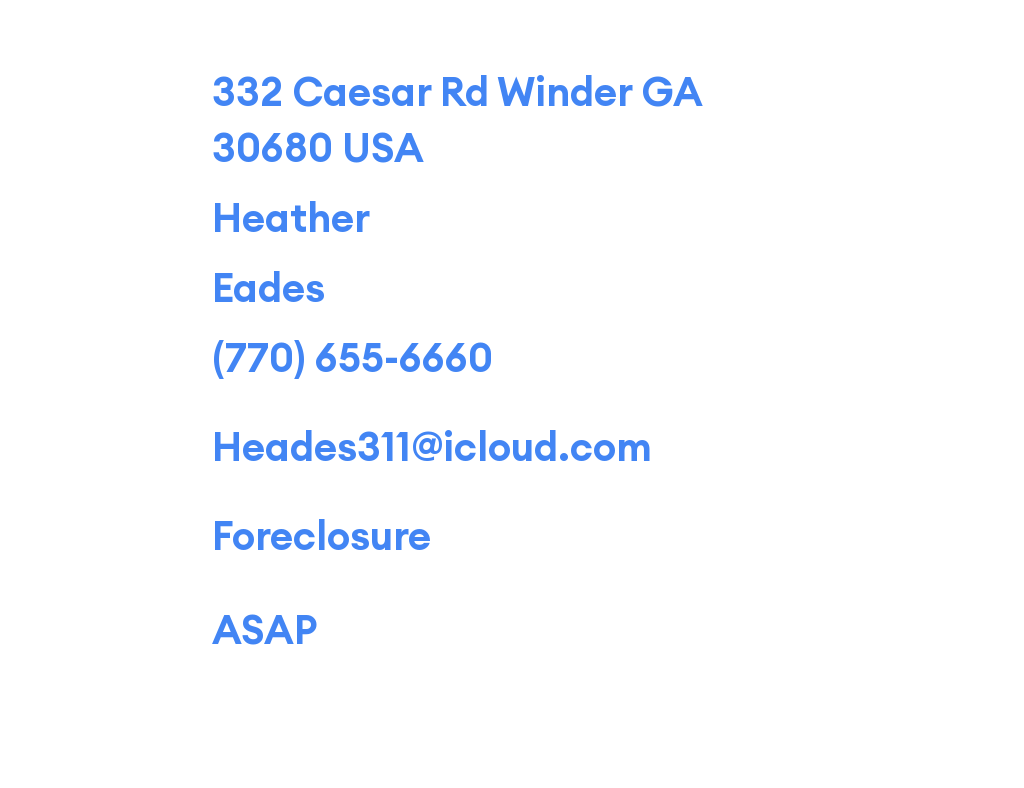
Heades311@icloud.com (432, 446)
